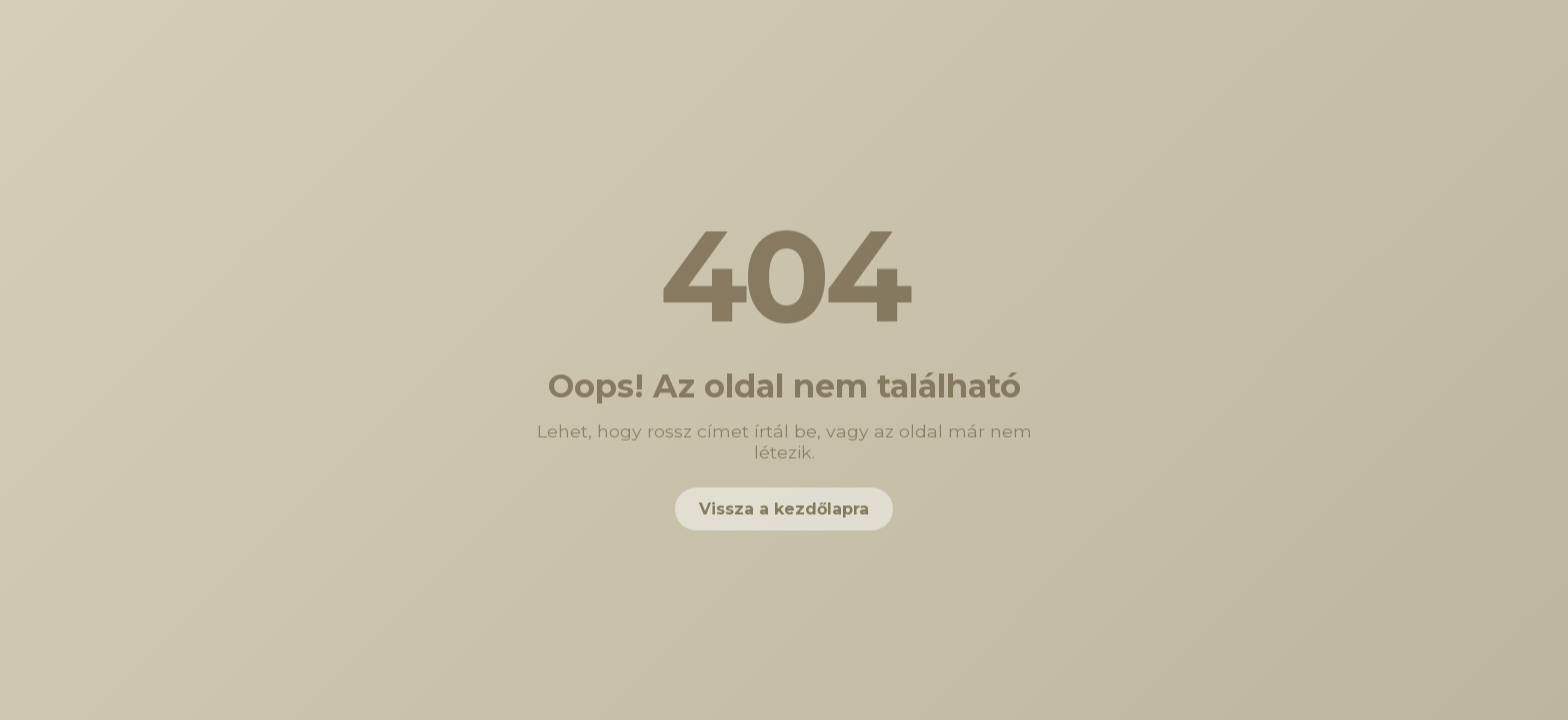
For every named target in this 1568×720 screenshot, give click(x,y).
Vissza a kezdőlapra (784, 510)
